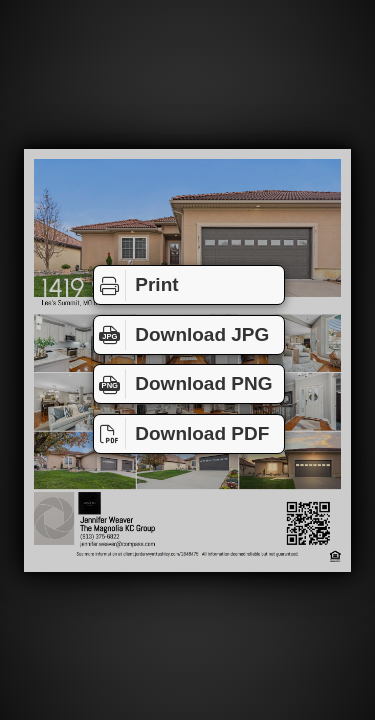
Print (136, 285)
